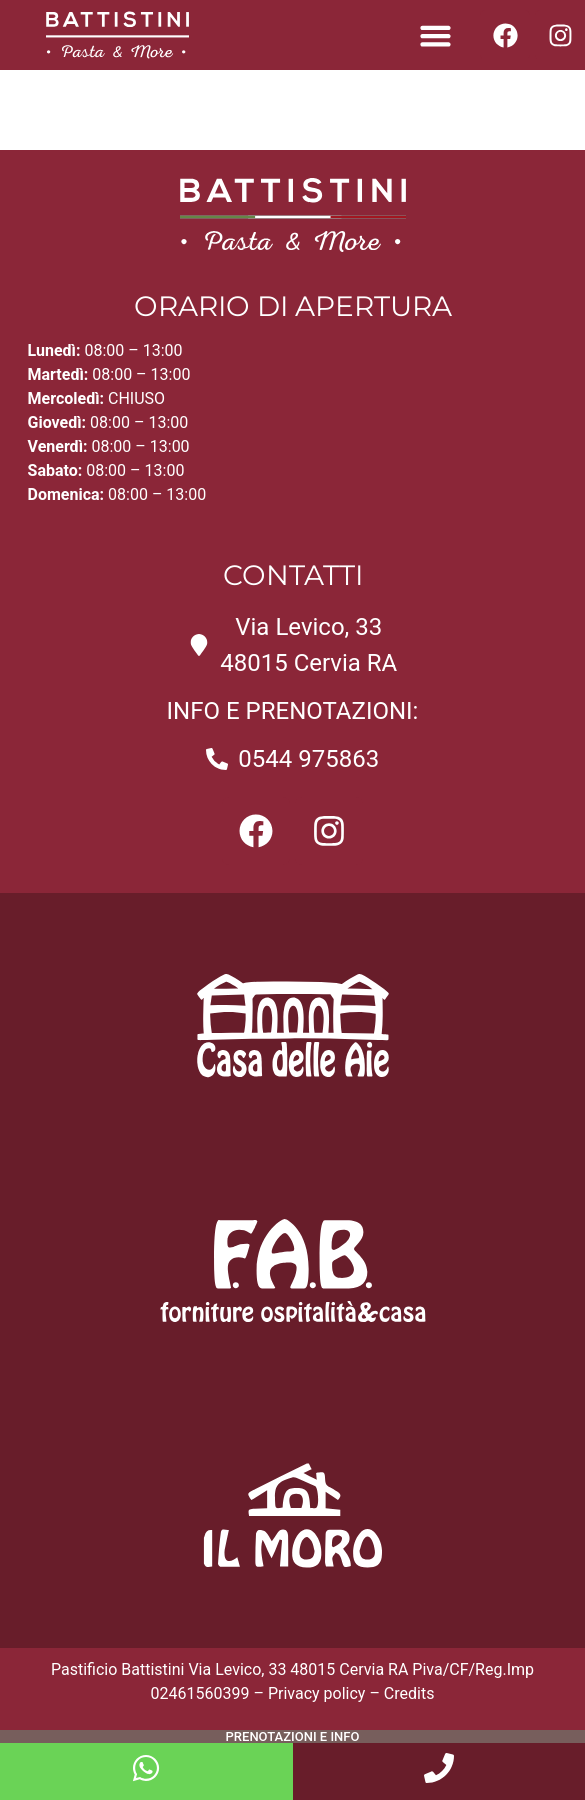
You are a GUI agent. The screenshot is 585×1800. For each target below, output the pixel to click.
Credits (409, 1693)
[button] (436, 35)
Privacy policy (317, 1693)
